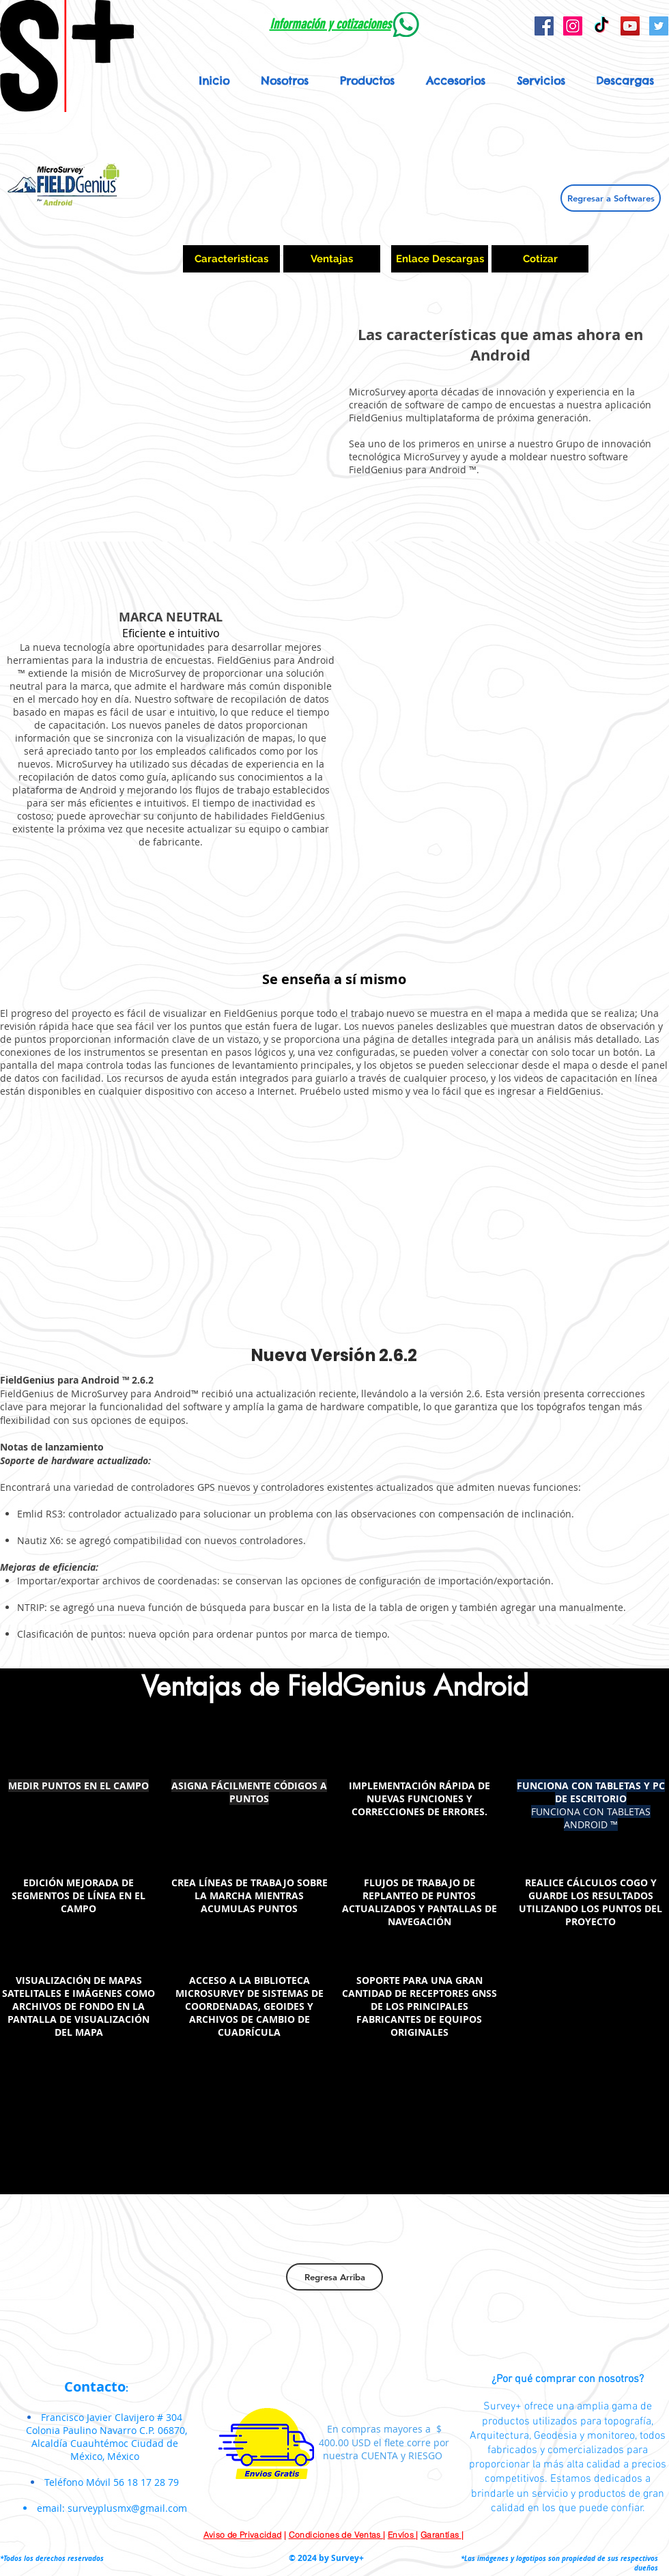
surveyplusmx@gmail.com (127, 2508)
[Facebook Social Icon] (544, 26)
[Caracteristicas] (231, 258)
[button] (367, 81)
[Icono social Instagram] (572, 26)
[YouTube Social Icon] (630, 26)
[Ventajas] (331, 258)
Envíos (402, 2535)
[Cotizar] (540, 258)
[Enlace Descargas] (439, 258)
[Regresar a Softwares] (610, 198)
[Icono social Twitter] (658, 26)
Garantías (441, 2535)
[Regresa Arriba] (334, 2277)
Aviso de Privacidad (242, 2535)
